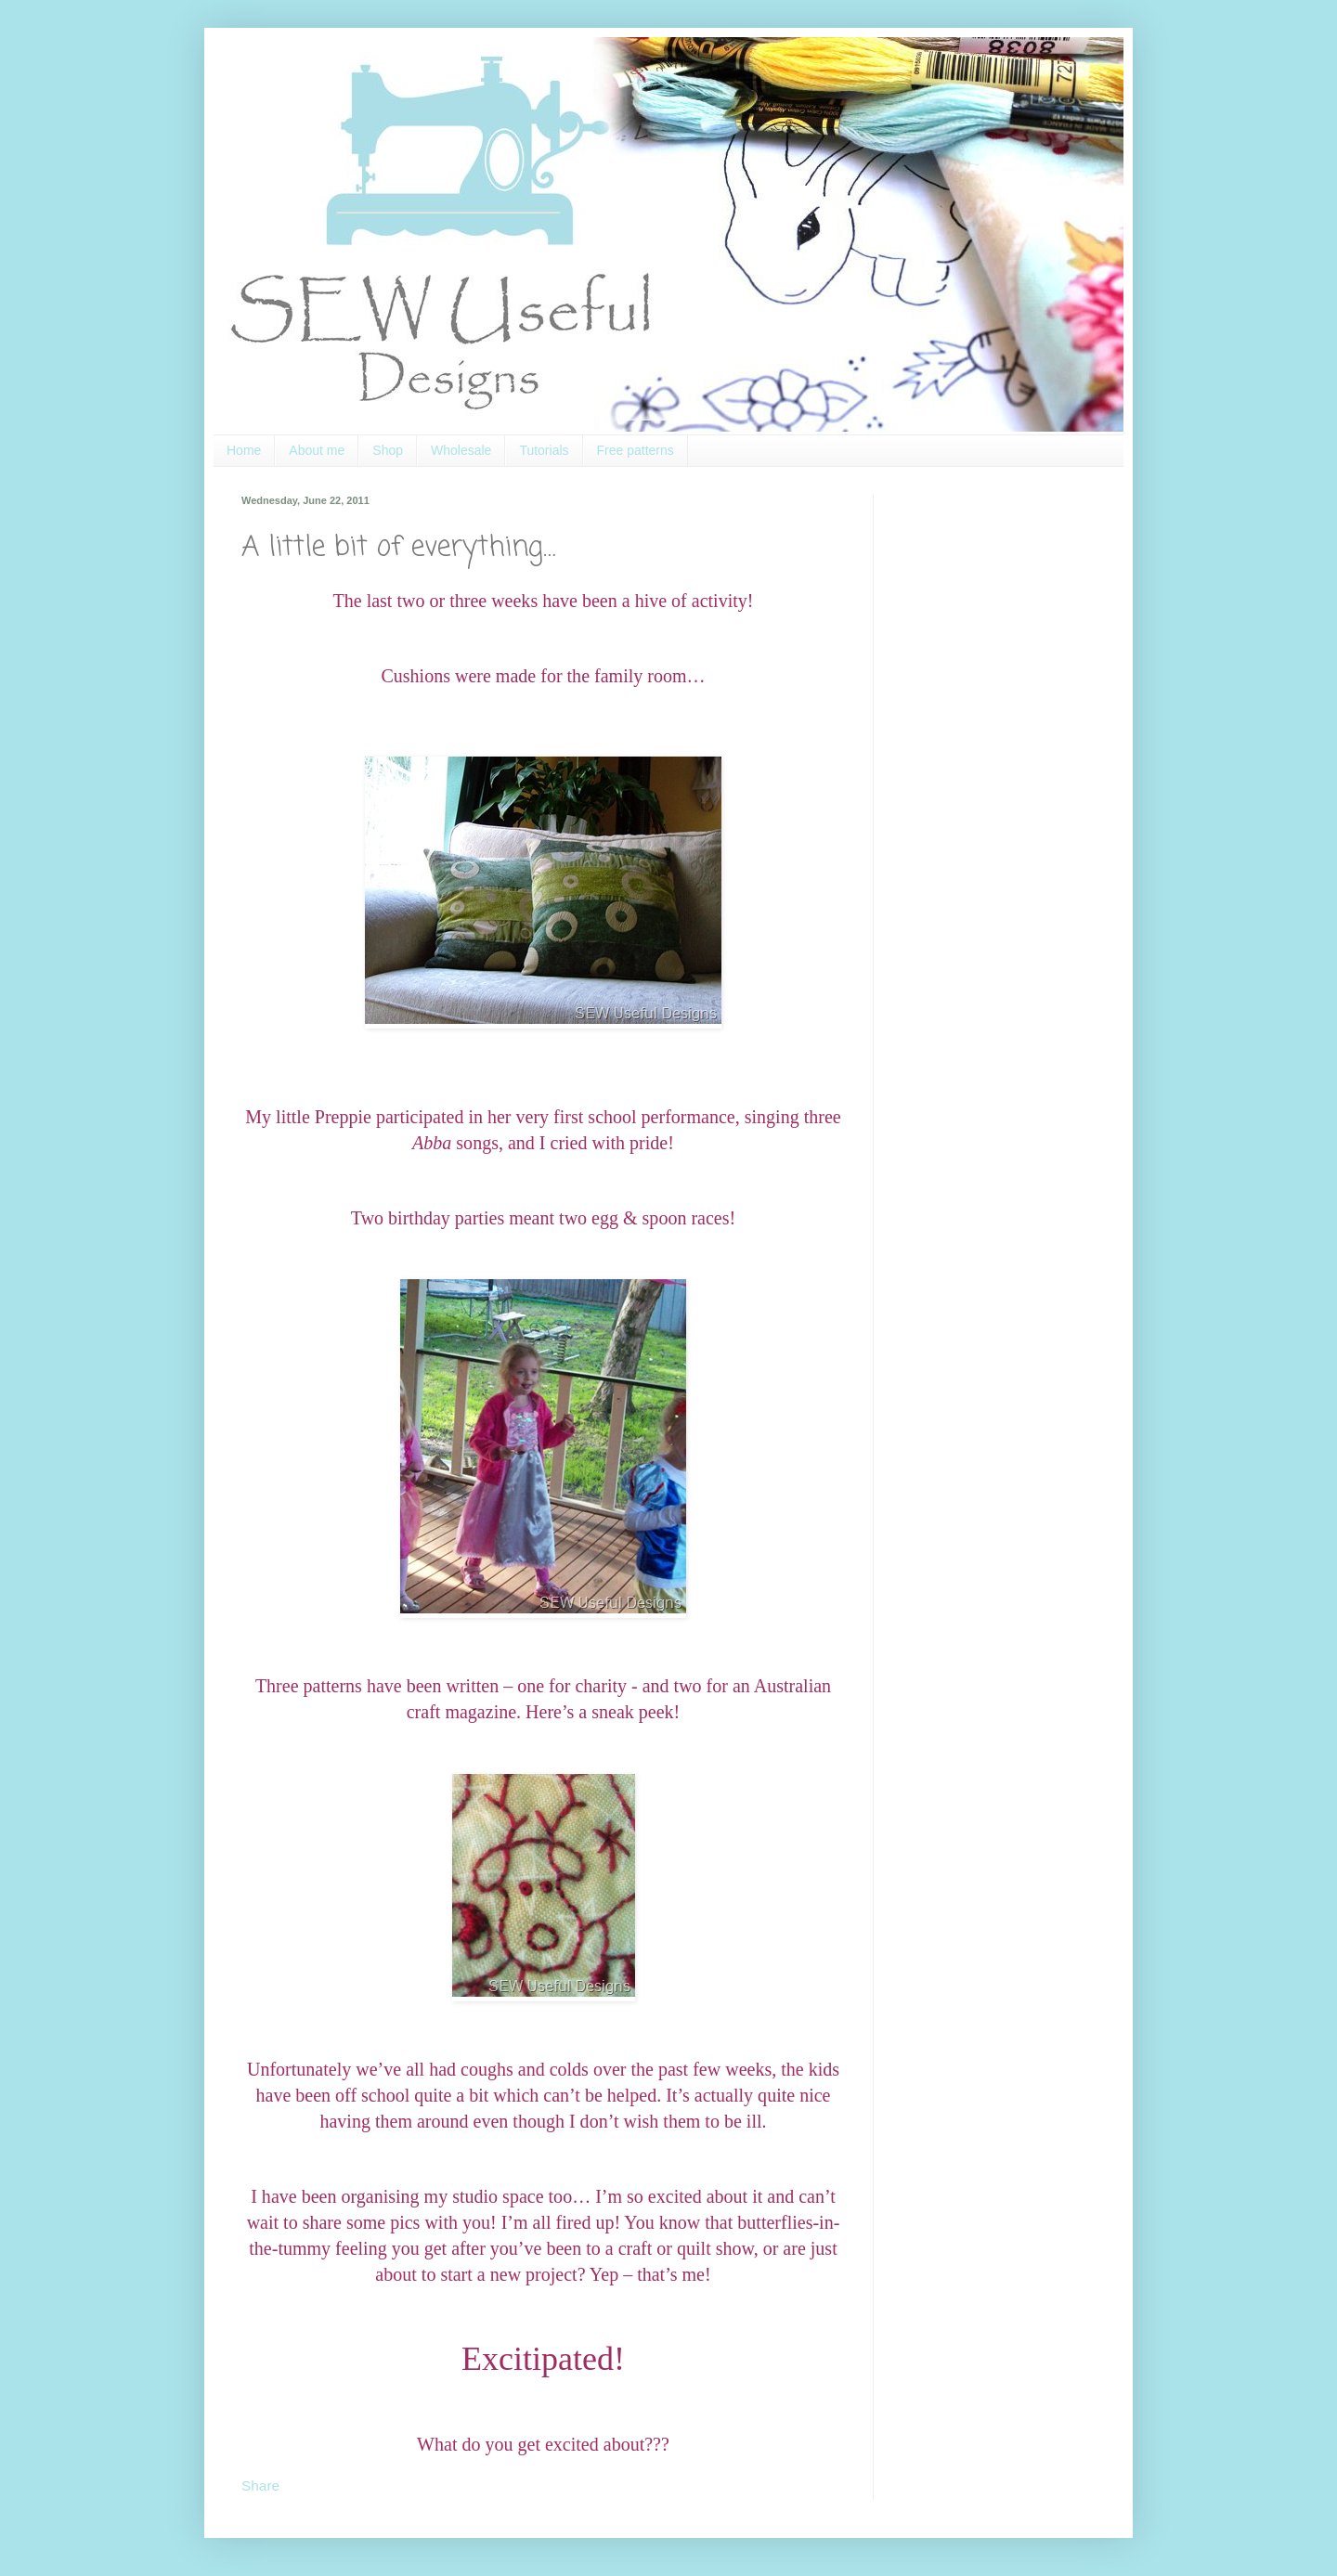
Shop (387, 450)
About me (316, 450)
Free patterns (635, 450)
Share (260, 2485)
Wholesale (461, 450)
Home (244, 450)
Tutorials (543, 450)
